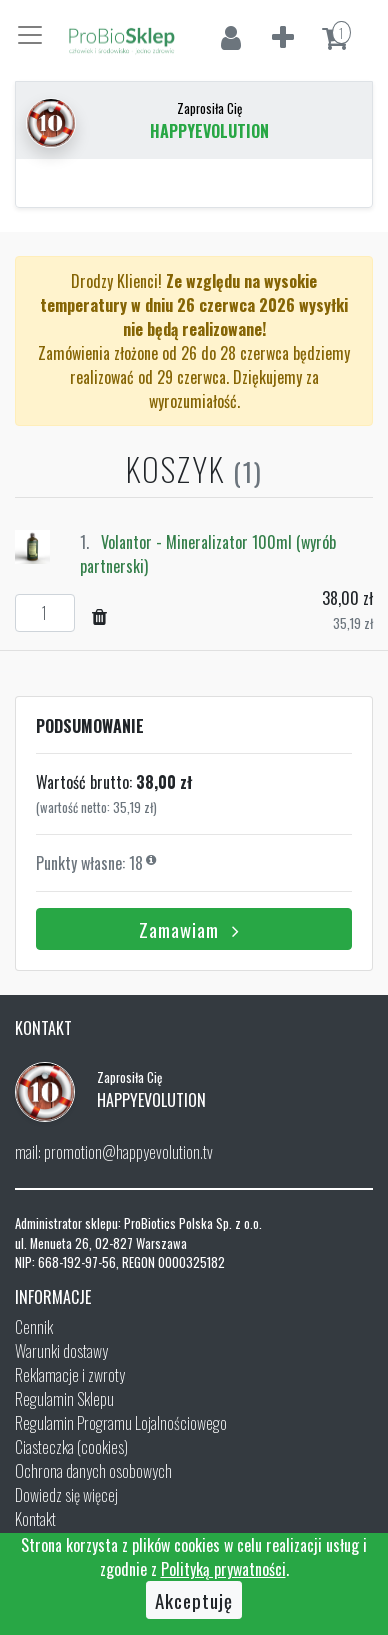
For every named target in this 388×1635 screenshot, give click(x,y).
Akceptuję (194, 1600)
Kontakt (35, 1519)
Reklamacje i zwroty (70, 1375)
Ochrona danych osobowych (93, 1471)
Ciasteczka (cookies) (71, 1447)
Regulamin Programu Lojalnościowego (121, 1423)
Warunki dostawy (61, 1351)
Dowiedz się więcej (66, 1495)
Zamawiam (193, 929)
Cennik (34, 1327)
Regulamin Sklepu (64, 1399)
